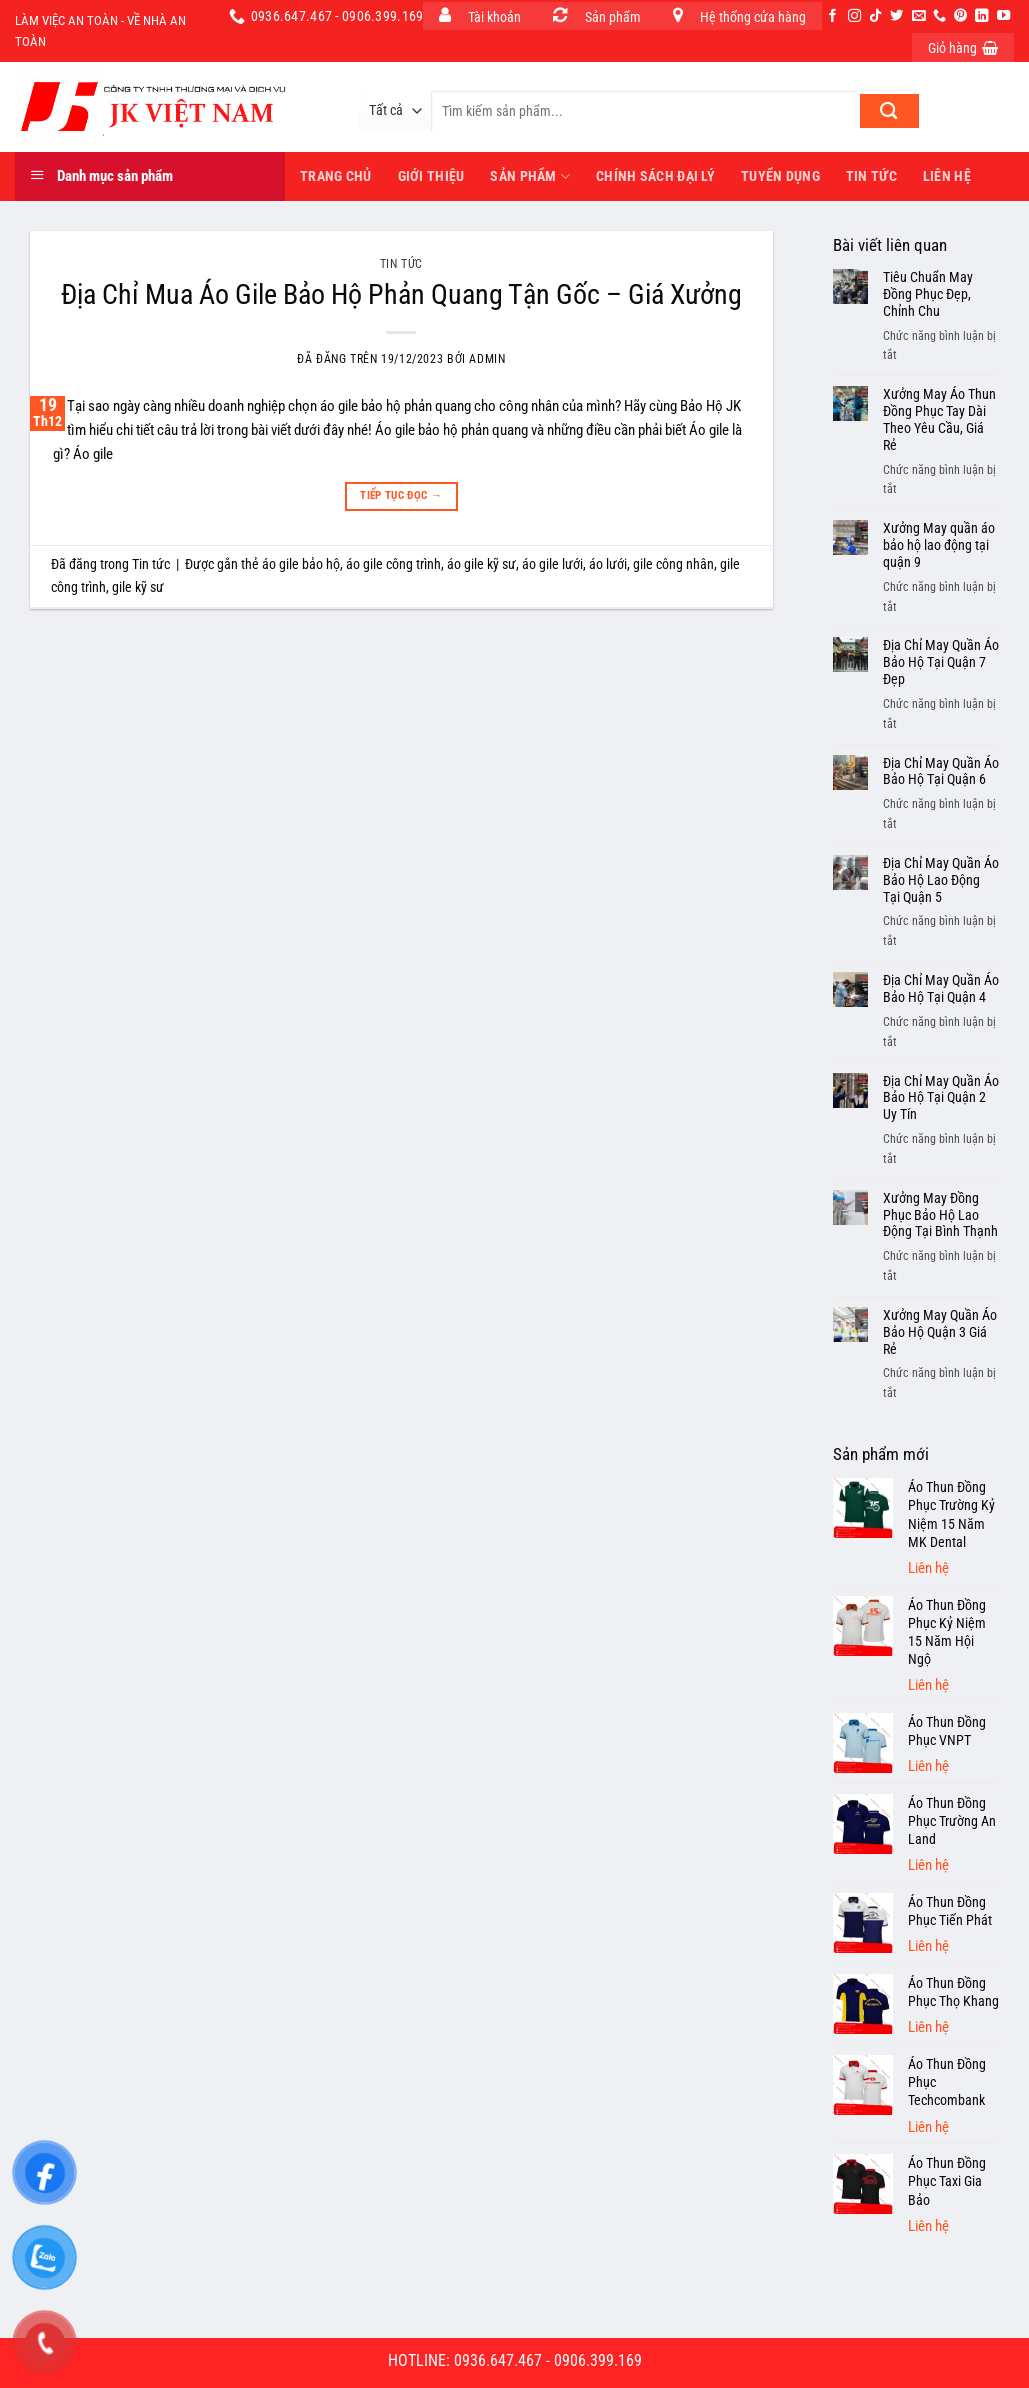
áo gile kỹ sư (481, 564)
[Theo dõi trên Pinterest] (960, 16)
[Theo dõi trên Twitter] (896, 16)
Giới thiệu (431, 176)
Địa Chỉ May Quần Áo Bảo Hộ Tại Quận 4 (941, 988)
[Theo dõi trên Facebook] (832, 16)
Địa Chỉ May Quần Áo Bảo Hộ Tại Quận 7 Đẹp (941, 662)
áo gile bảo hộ (301, 564)
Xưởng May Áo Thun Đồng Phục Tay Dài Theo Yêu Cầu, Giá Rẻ (939, 419)
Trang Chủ (336, 176)
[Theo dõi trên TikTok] (875, 16)
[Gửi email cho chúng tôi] (918, 16)
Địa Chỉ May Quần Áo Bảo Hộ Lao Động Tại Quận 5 (941, 880)
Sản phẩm (530, 176)
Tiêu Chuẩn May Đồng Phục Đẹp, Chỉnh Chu (928, 294)
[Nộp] (889, 111)
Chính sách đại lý (655, 176)
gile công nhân (673, 564)
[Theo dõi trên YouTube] (1003, 16)
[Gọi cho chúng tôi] (939, 16)
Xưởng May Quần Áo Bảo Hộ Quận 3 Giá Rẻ (940, 1332)
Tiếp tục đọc (401, 496)
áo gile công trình (393, 564)
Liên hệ (947, 176)
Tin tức (871, 176)
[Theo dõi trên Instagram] (854, 16)
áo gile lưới (552, 564)
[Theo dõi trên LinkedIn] (981, 16)
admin (487, 358)
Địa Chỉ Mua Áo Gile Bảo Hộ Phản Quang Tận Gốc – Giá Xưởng (401, 294)
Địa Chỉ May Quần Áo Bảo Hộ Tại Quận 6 (941, 771)
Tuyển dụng (780, 176)
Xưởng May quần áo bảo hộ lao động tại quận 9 (939, 545)
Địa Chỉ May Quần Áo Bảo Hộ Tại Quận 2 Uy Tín (941, 1098)
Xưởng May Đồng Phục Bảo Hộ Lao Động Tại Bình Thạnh (940, 1215)
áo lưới (608, 564)
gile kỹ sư (138, 587)
